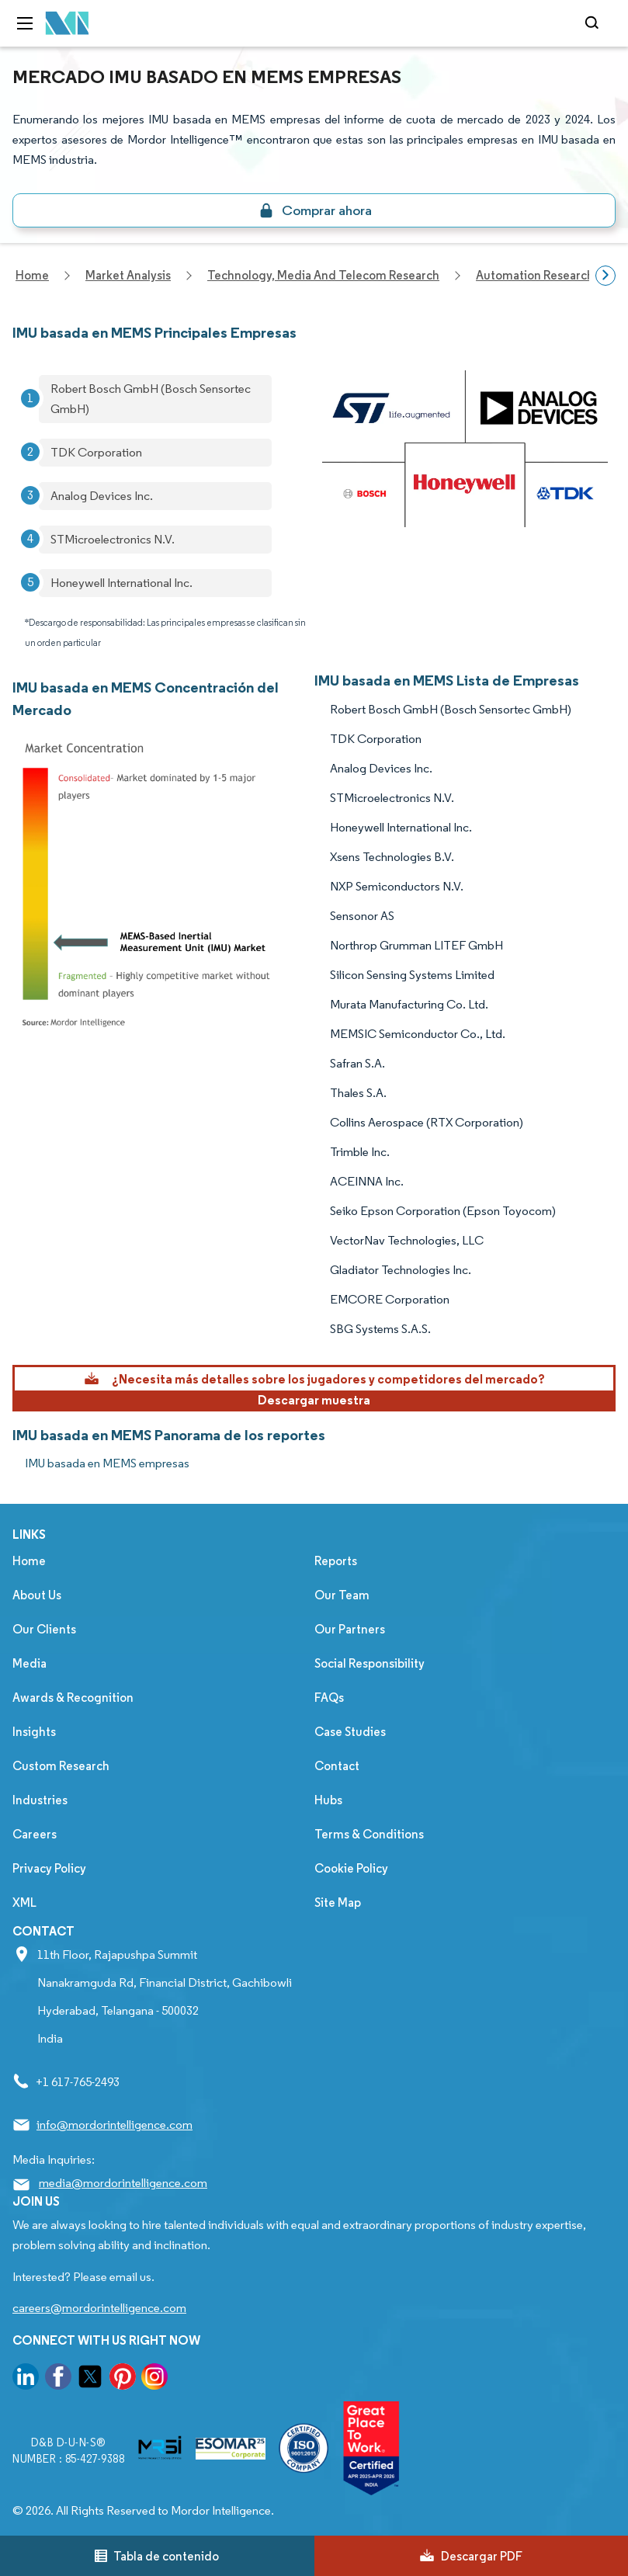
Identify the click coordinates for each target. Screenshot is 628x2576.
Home (29, 1561)
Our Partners (349, 1629)
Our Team (342, 1595)
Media (29, 1663)
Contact (336, 1765)
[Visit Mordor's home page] (67, 23)
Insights (34, 1731)
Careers (34, 1834)
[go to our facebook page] (58, 2379)
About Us (36, 1595)
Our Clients (44, 1629)
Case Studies (350, 1731)
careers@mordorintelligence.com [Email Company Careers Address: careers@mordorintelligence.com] (99, 2307)
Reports (335, 1561)
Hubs (328, 1800)
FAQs (329, 1697)
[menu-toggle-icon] (24, 23)
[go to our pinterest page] (122, 2379)
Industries (40, 1800)
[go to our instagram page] (154, 2379)
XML (24, 1902)
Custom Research (60, 1765)
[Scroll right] (605, 276)
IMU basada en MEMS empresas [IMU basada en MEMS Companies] (107, 1463)
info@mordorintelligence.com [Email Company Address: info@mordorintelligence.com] (114, 2124)
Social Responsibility (369, 1663)
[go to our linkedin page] (25, 2379)
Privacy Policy (49, 1868)
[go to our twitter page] (90, 2379)
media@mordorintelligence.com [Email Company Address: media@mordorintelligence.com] (123, 2182)
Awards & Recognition (73, 1697)
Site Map (337, 1902)
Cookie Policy (351, 1868)
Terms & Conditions (369, 1834)
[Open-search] (594, 23)
